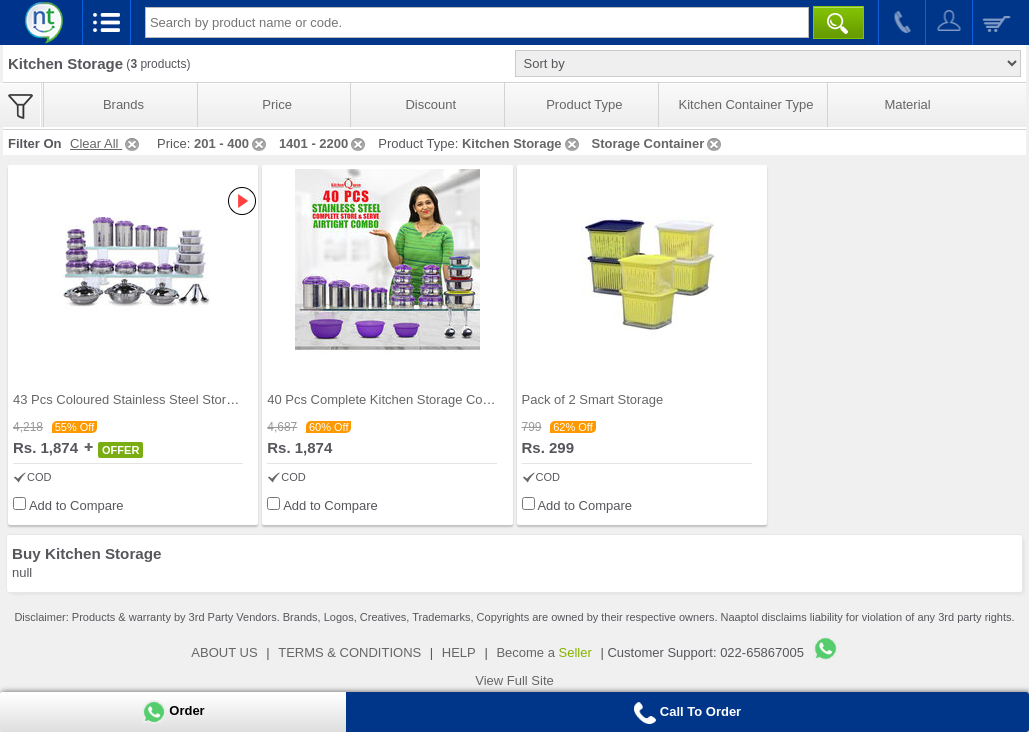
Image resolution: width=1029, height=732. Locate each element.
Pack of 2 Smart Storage (593, 399)
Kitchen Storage (522, 143)
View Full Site (514, 680)
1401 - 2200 (323, 143)
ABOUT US (224, 652)
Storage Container (658, 143)
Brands (123, 104)
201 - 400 (231, 143)
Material (907, 104)
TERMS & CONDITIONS (349, 652)
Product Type (584, 104)
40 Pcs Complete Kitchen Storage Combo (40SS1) (413, 399)
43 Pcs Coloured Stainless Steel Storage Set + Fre (159, 399)
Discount (430, 104)
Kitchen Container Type (746, 104)
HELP (459, 652)
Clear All (106, 143)
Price (277, 104)
